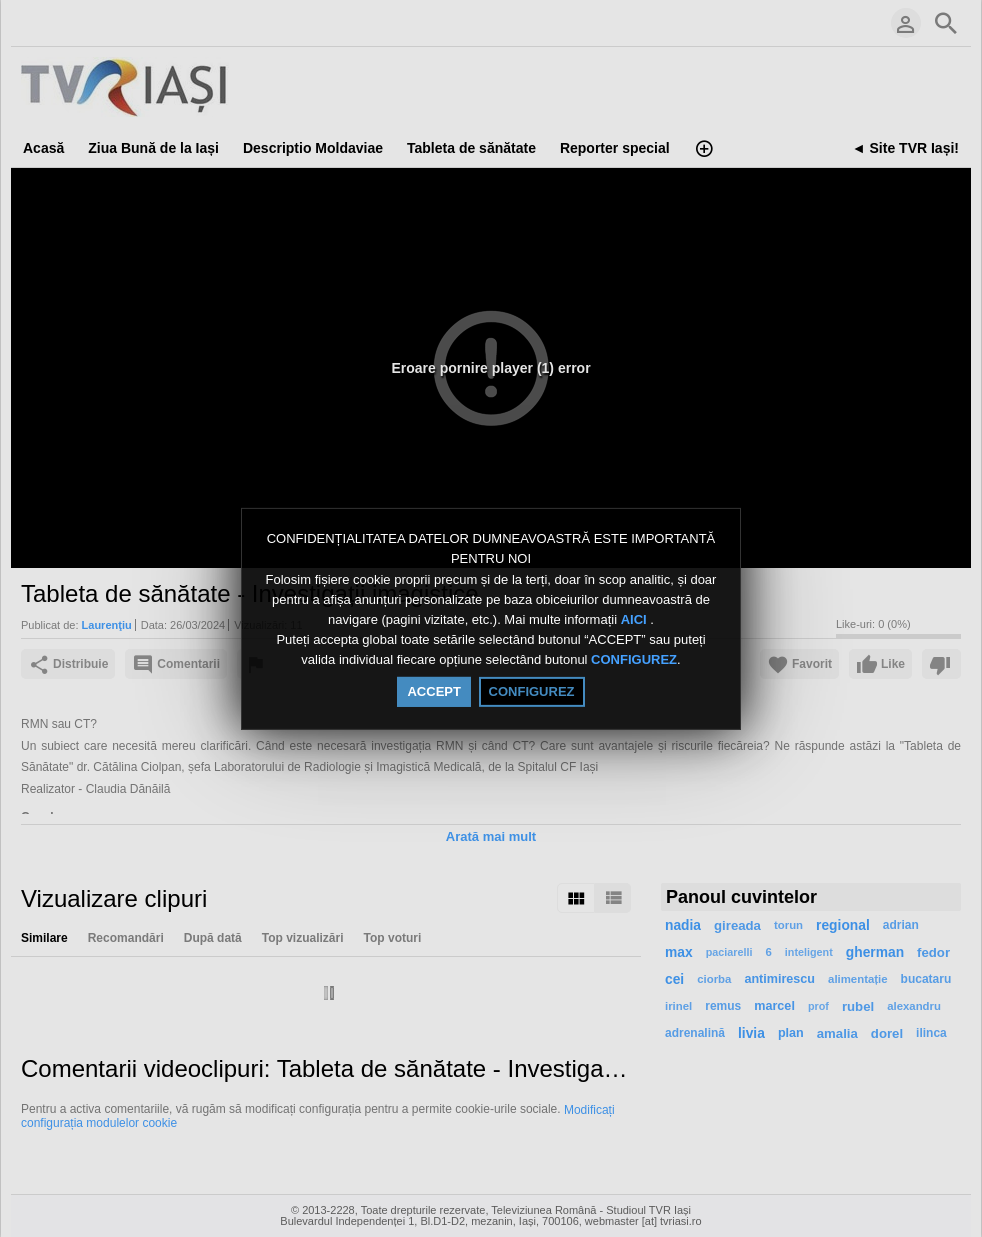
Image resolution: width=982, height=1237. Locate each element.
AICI (636, 619)
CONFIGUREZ (634, 660)
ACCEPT (433, 691)
